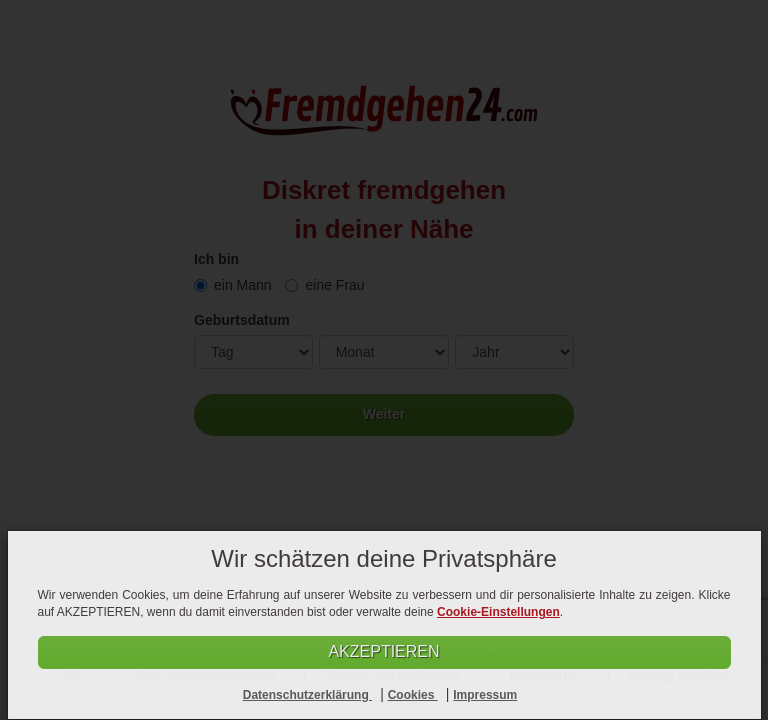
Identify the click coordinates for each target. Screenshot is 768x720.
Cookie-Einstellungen (498, 612)
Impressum (485, 695)
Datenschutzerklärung (307, 695)
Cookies (413, 695)
